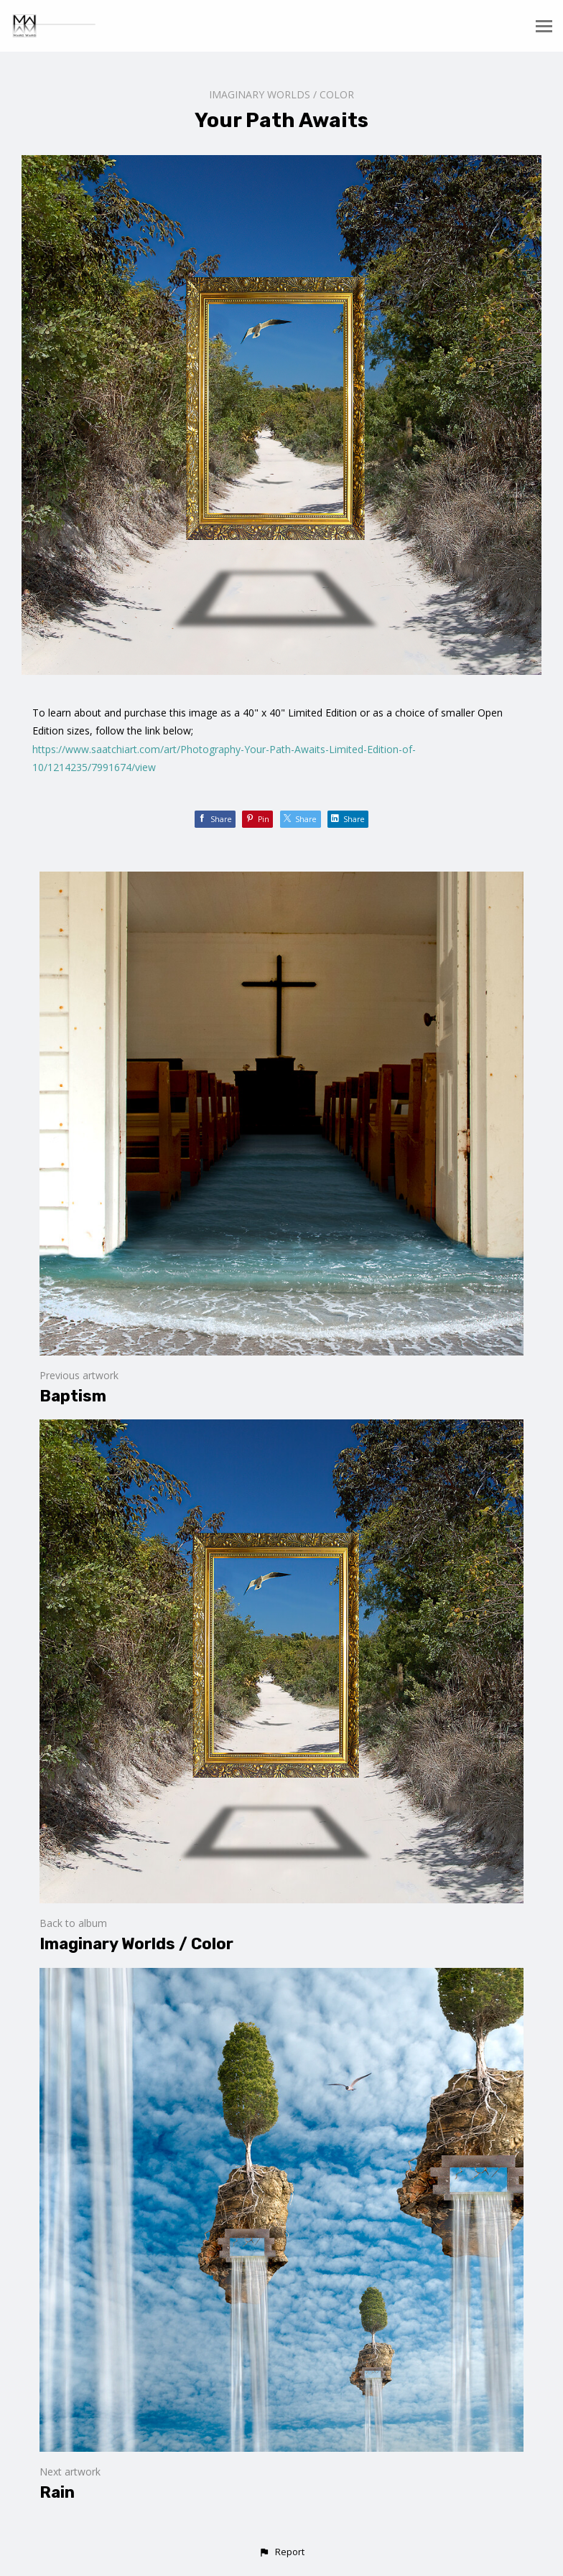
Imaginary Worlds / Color (281, 94)
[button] (281, 2552)
